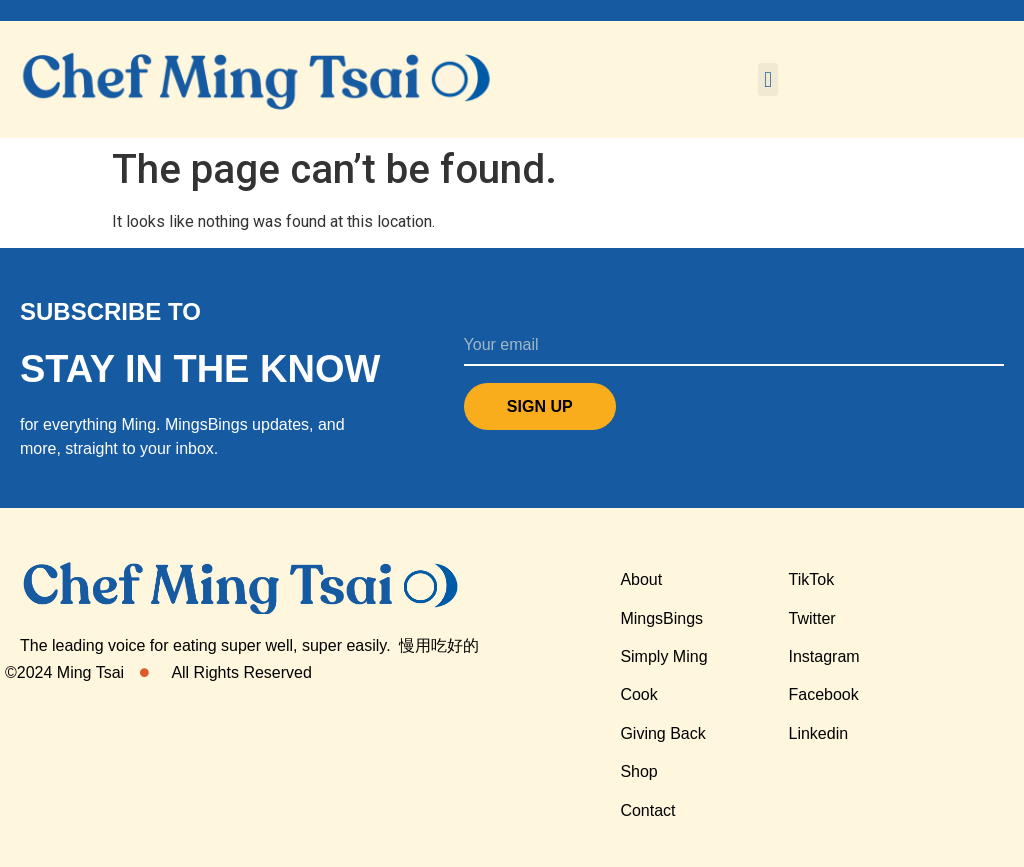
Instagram (824, 656)
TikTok (812, 579)
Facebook (824, 694)
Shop (638, 771)
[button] (767, 79)
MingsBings (661, 618)
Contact (647, 810)
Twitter (812, 618)
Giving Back (662, 733)
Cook (638, 694)
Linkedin (819, 733)
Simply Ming (663, 656)
